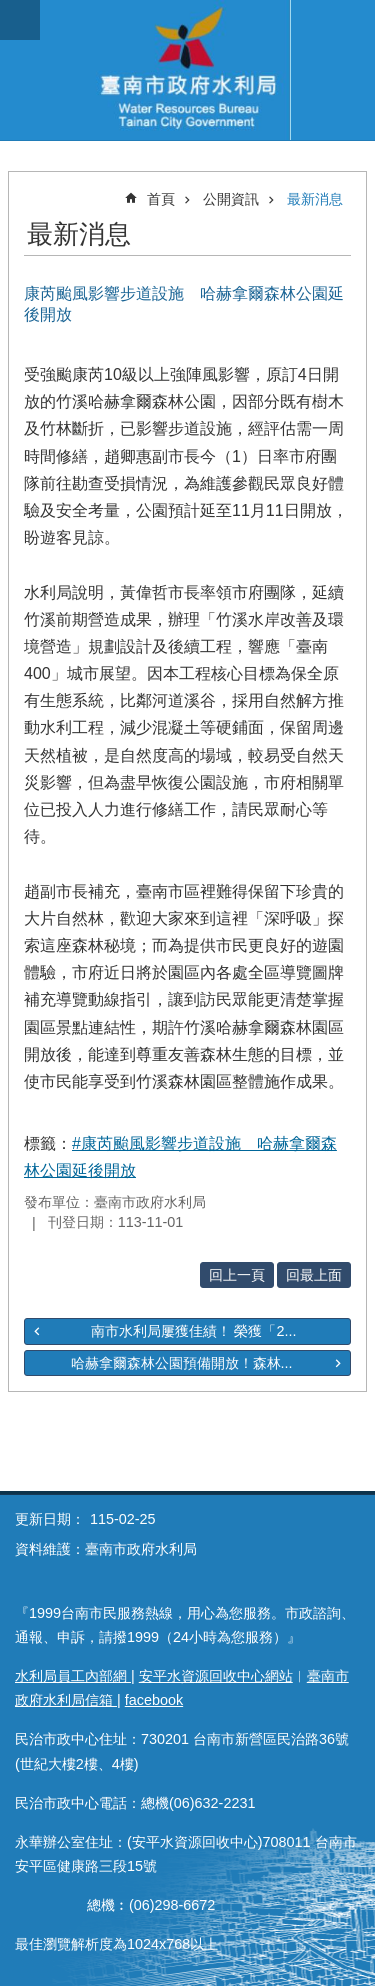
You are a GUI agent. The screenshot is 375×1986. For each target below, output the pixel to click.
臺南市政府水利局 (187, 70)
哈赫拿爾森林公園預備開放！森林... (182, 1363)
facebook (154, 1700)
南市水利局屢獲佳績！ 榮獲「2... (194, 1331)
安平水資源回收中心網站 (216, 1676)
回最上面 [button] (314, 1275)
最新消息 (315, 199)
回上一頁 (237, 1275)
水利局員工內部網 (73, 1676)
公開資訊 (231, 199)
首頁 (161, 199)
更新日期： (50, 1519)
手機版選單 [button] (20, 20)
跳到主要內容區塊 (10, 10)
